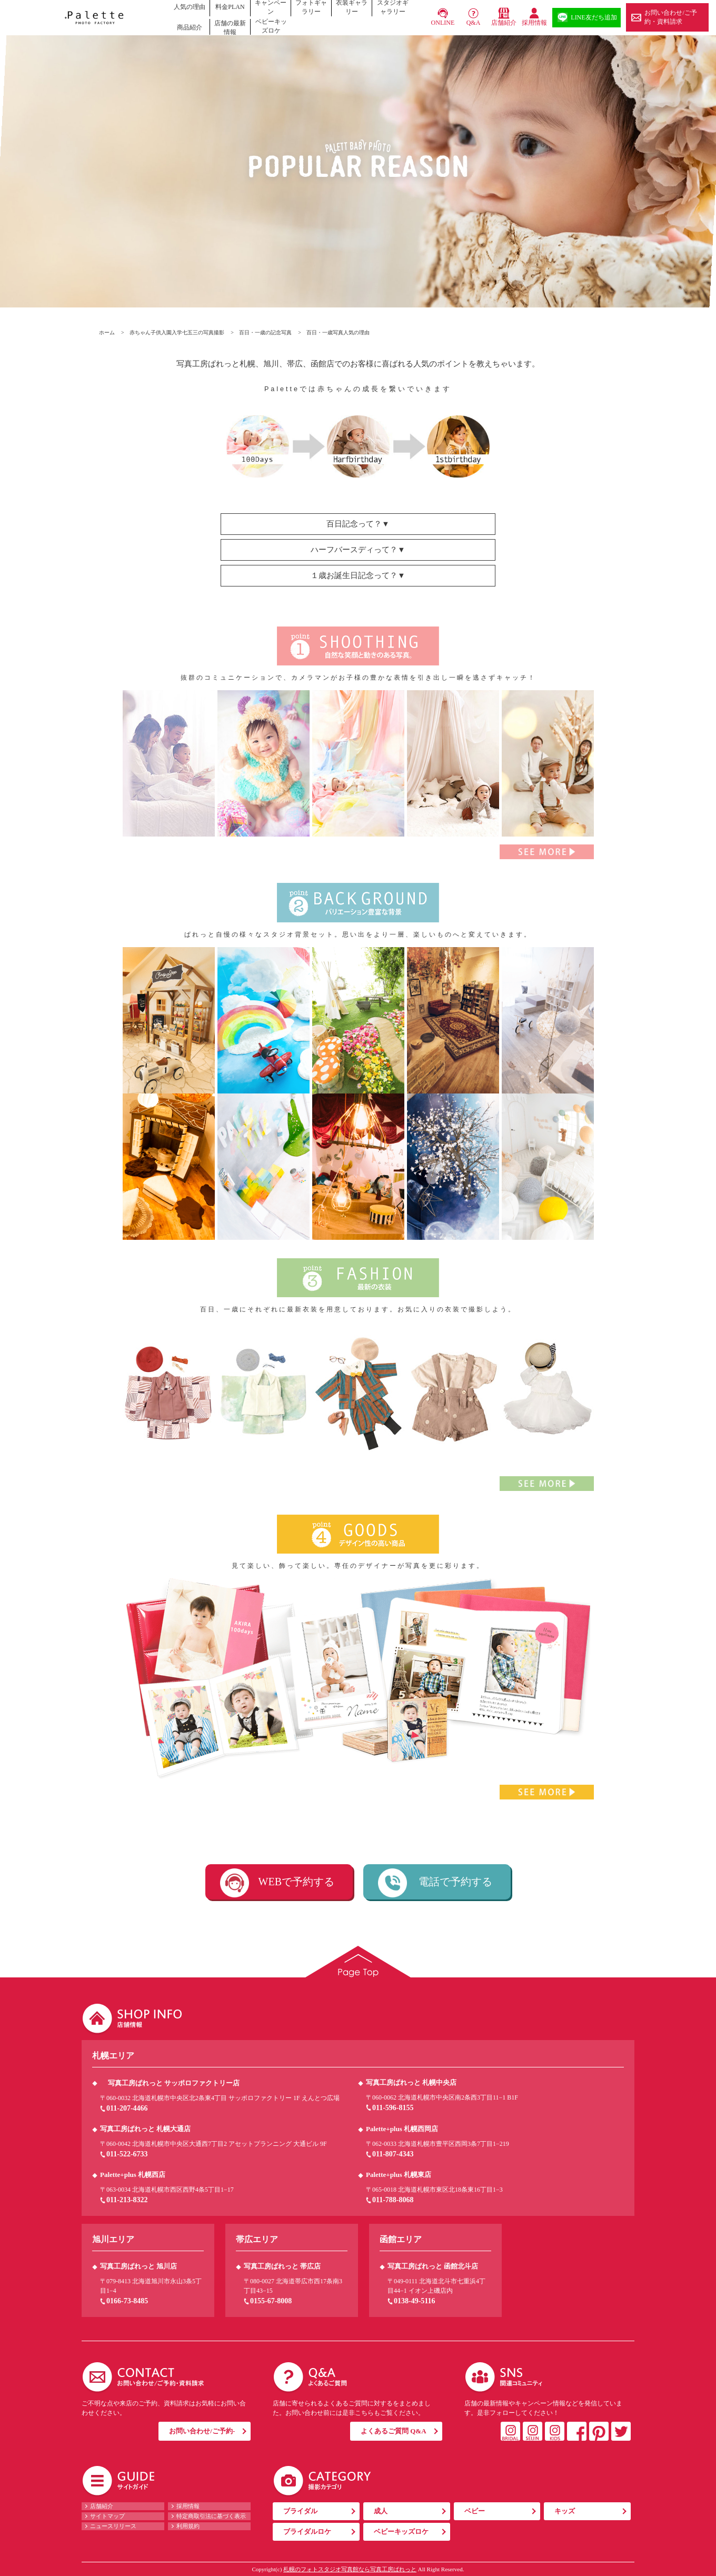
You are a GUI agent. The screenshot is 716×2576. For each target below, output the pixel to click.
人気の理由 (189, 7)
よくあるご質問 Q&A (393, 2431)
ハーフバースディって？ (354, 549)
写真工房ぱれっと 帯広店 (282, 2266)
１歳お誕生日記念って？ (354, 575)
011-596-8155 (393, 2108)
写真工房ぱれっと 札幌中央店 (411, 2082)
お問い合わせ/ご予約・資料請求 (670, 17)
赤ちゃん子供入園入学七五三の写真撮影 (177, 332)
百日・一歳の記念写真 (265, 332)
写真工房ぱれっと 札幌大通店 (145, 2129)
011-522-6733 (127, 2154)
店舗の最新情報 (230, 27)
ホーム (107, 332)
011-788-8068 (393, 2200)
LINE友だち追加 (593, 17)
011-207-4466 (127, 2108)
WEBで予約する (296, 1881)
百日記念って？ (354, 524)
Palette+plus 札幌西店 (132, 2175)
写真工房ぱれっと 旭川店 (138, 2266)
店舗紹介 (503, 22)
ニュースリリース (113, 2526)
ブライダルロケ (307, 2531)
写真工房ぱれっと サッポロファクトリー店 (174, 2083)
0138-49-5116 (414, 2301)
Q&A (473, 22)
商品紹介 (189, 27)
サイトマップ (107, 2516)
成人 (380, 2511)
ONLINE (443, 22)
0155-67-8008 (271, 2301)
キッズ (564, 2511)
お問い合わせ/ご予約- (202, 2431)
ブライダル (300, 2511)
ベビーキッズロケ (271, 26)
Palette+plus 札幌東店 (398, 2175)
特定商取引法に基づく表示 (211, 2516)
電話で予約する (455, 1881)
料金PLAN (229, 7)
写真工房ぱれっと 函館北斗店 (432, 2266)
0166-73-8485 (127, 2301)
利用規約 (188, 2526)
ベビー (474, 2511)
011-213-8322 (127, 2200)
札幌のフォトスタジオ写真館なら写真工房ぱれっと (349, 2569)
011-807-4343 (393, 2154)
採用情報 (534, 22)
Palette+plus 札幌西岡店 (402, 2129)
